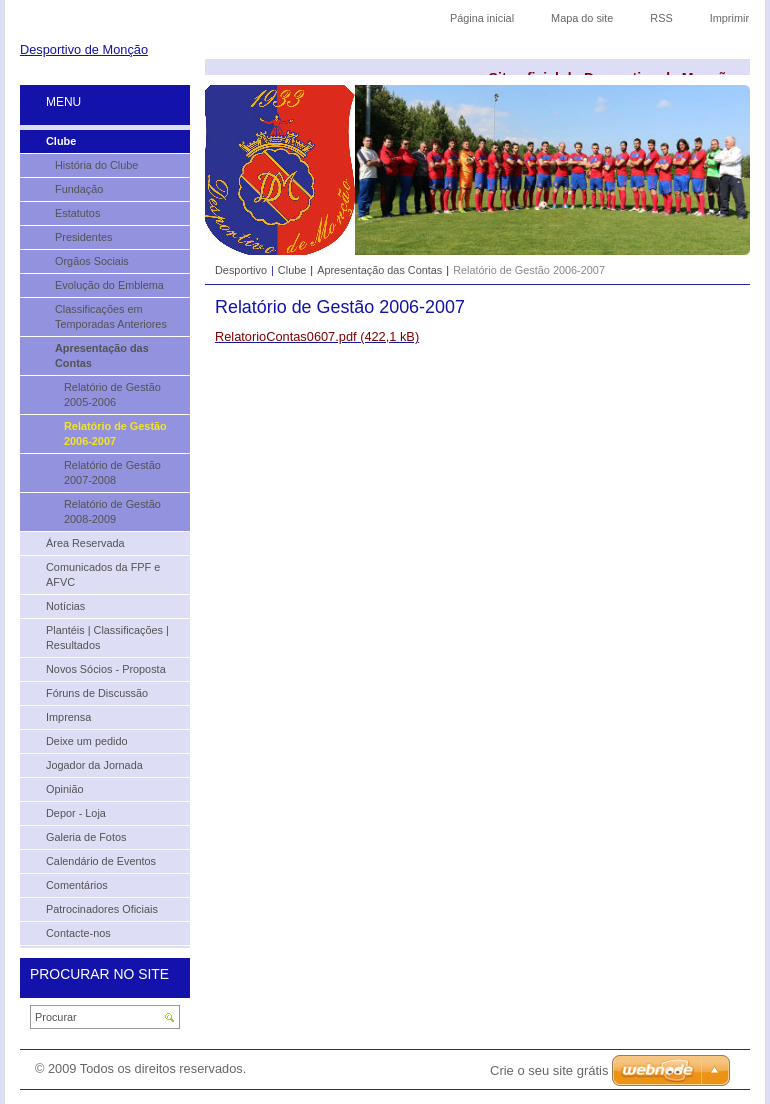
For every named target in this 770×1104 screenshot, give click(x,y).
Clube (292, 270)
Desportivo (241, 270)
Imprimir (729, 18)
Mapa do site (582, 18)
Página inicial (482, 18)
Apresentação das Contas (379, 270)
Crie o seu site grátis (549, 1070)
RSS (661, 18)
